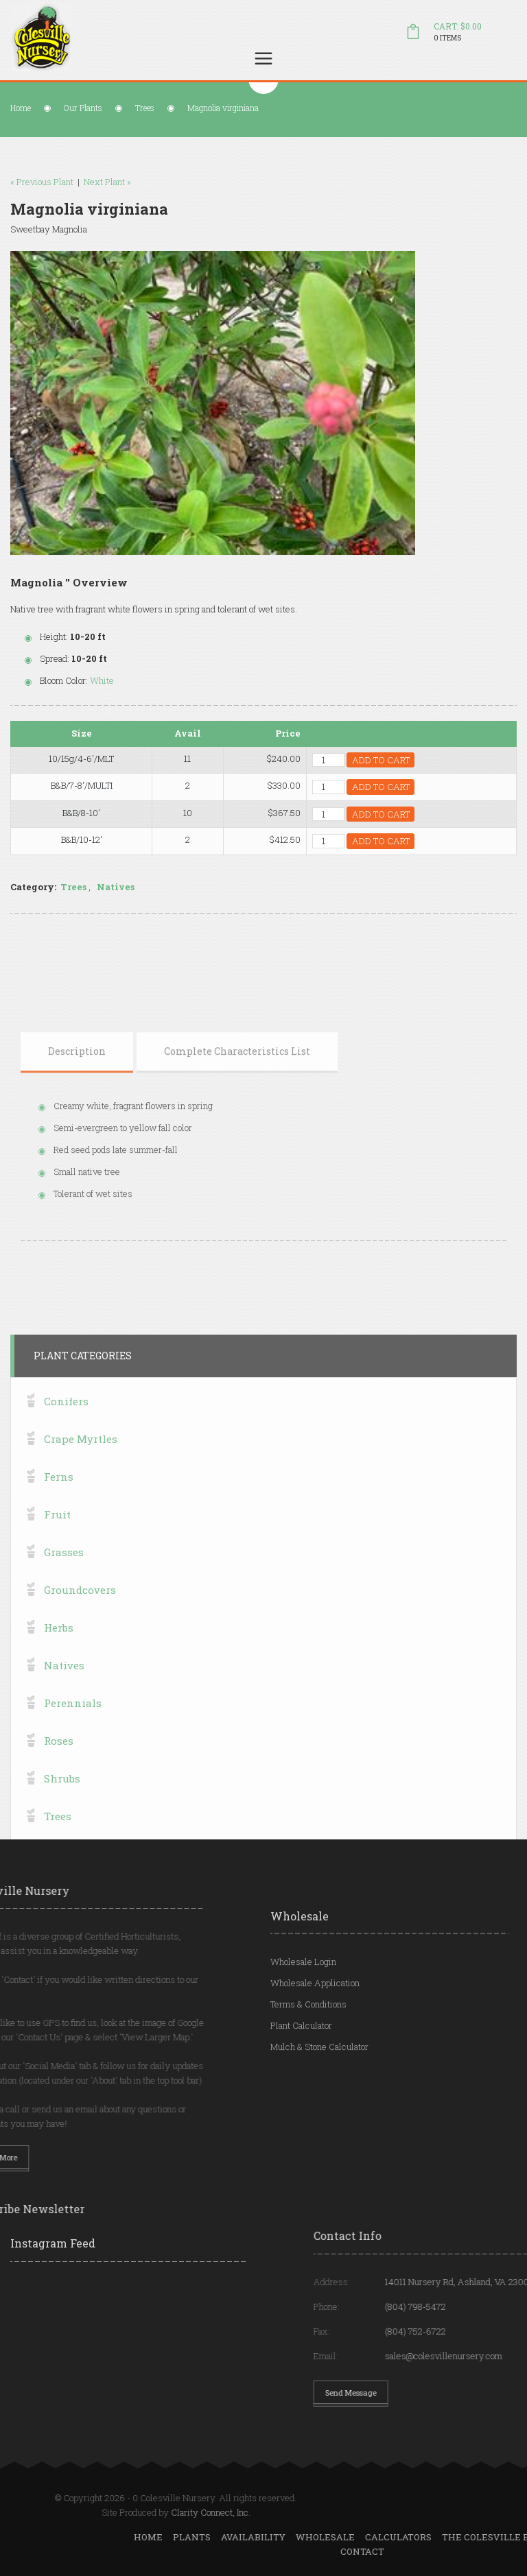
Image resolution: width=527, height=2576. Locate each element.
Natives (142, 887)
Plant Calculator (301, 2101)
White (128, 680)
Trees (144, 107)
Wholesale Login (303, 2037)
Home (20, 107)
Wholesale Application (315, 2059)
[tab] (77, 1175)
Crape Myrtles (80, 1727)
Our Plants (83, 107)
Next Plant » (81, 182)
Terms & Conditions (308, 2080)
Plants (455, 2537)
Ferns (58, 1765)
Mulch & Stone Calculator (319, 2122)
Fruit (57, 1803)
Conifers (66, 1690)
